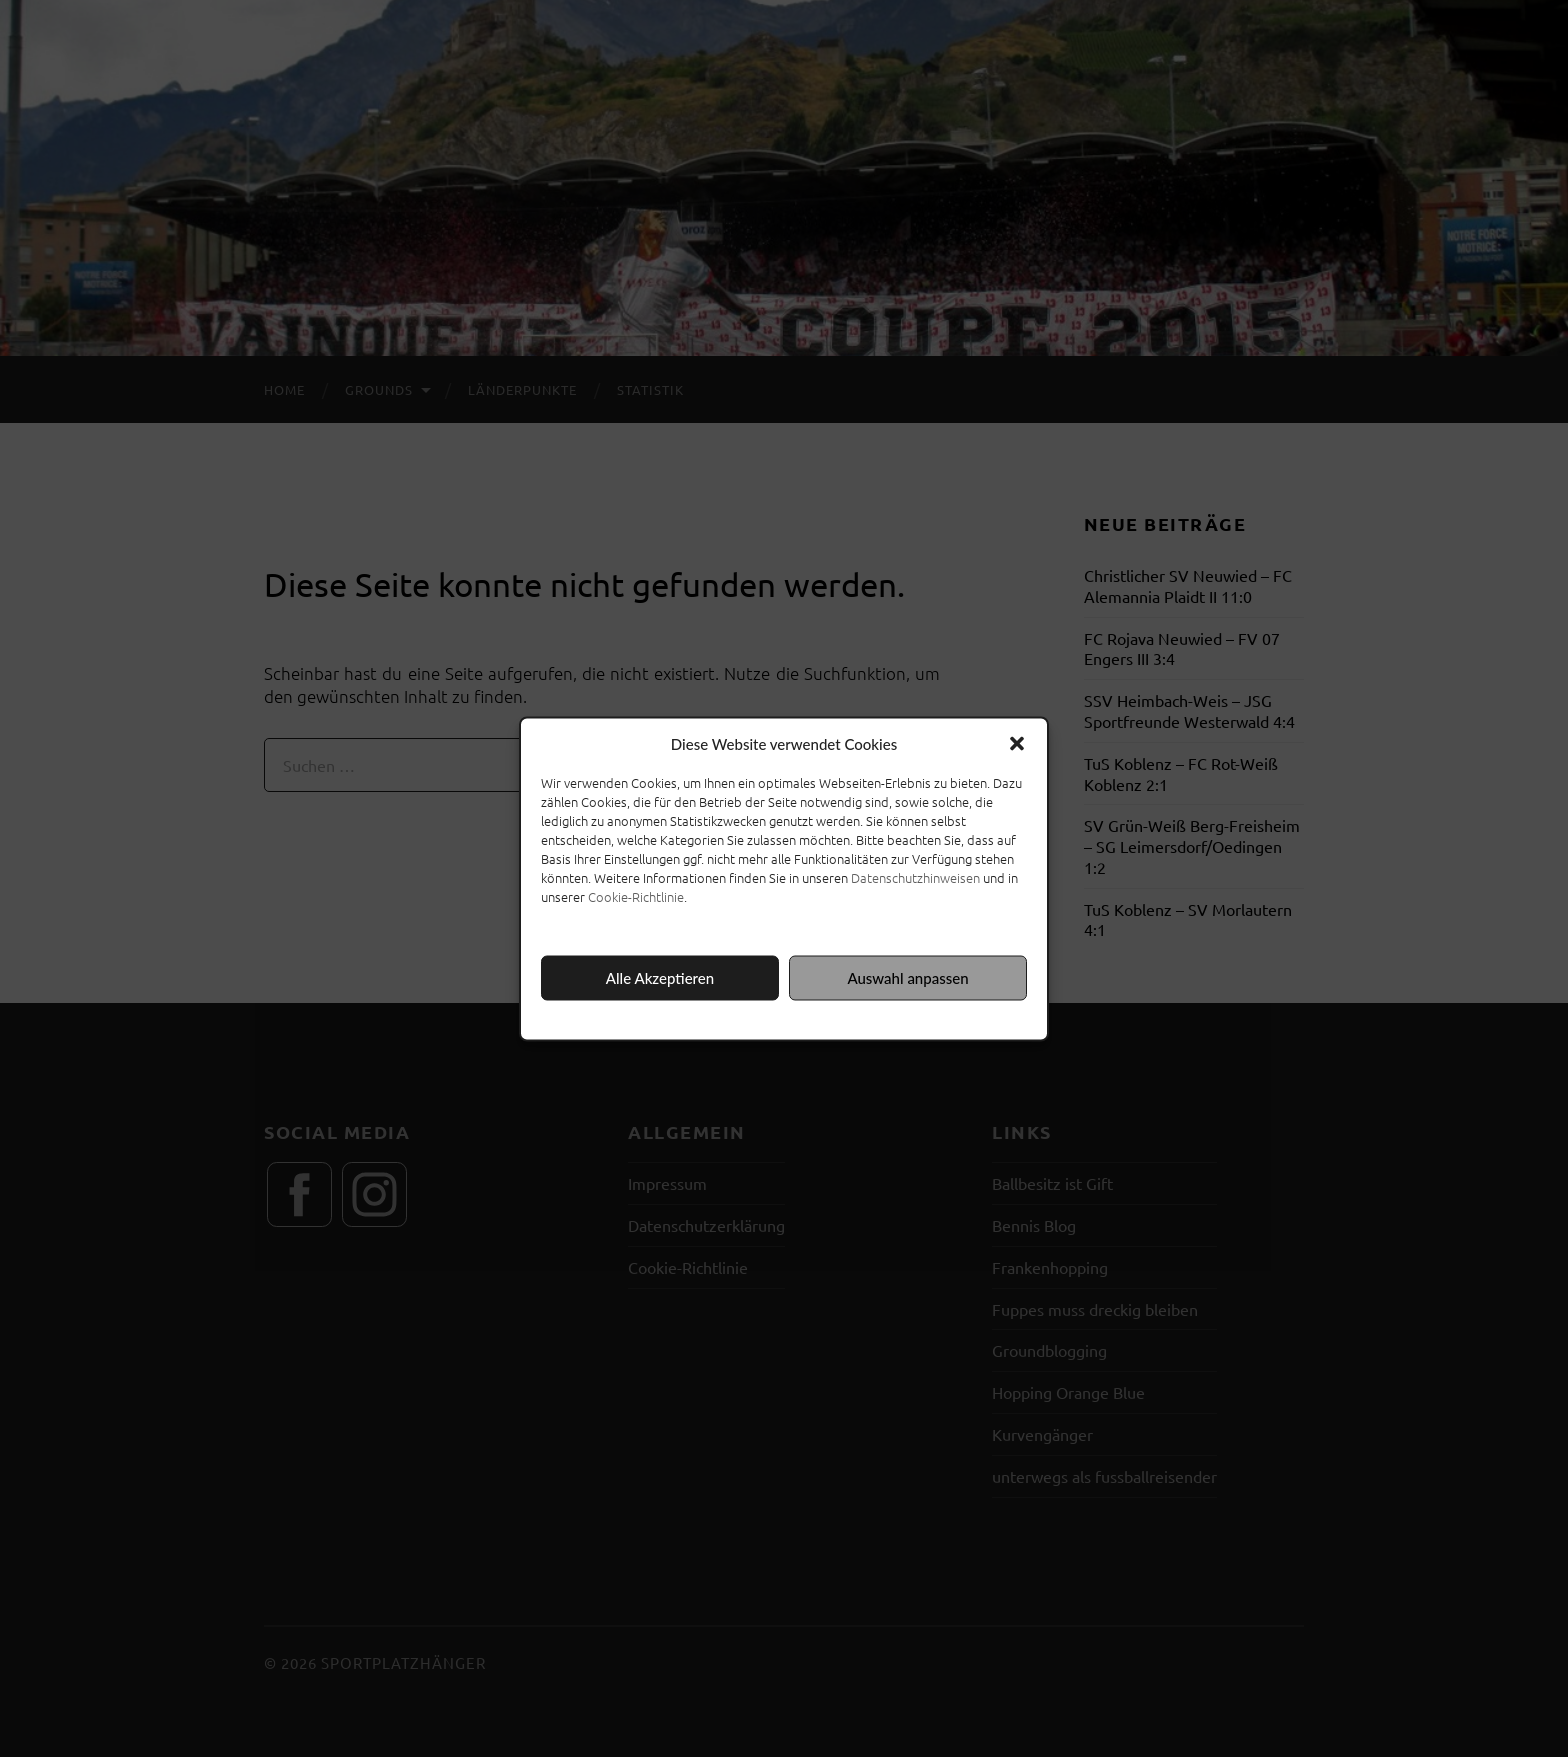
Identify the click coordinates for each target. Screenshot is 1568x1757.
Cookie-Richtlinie (636, 895)
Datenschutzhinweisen (915, 876)
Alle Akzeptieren (660, 978)
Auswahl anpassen (907, 978)
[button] (1017, 743)
